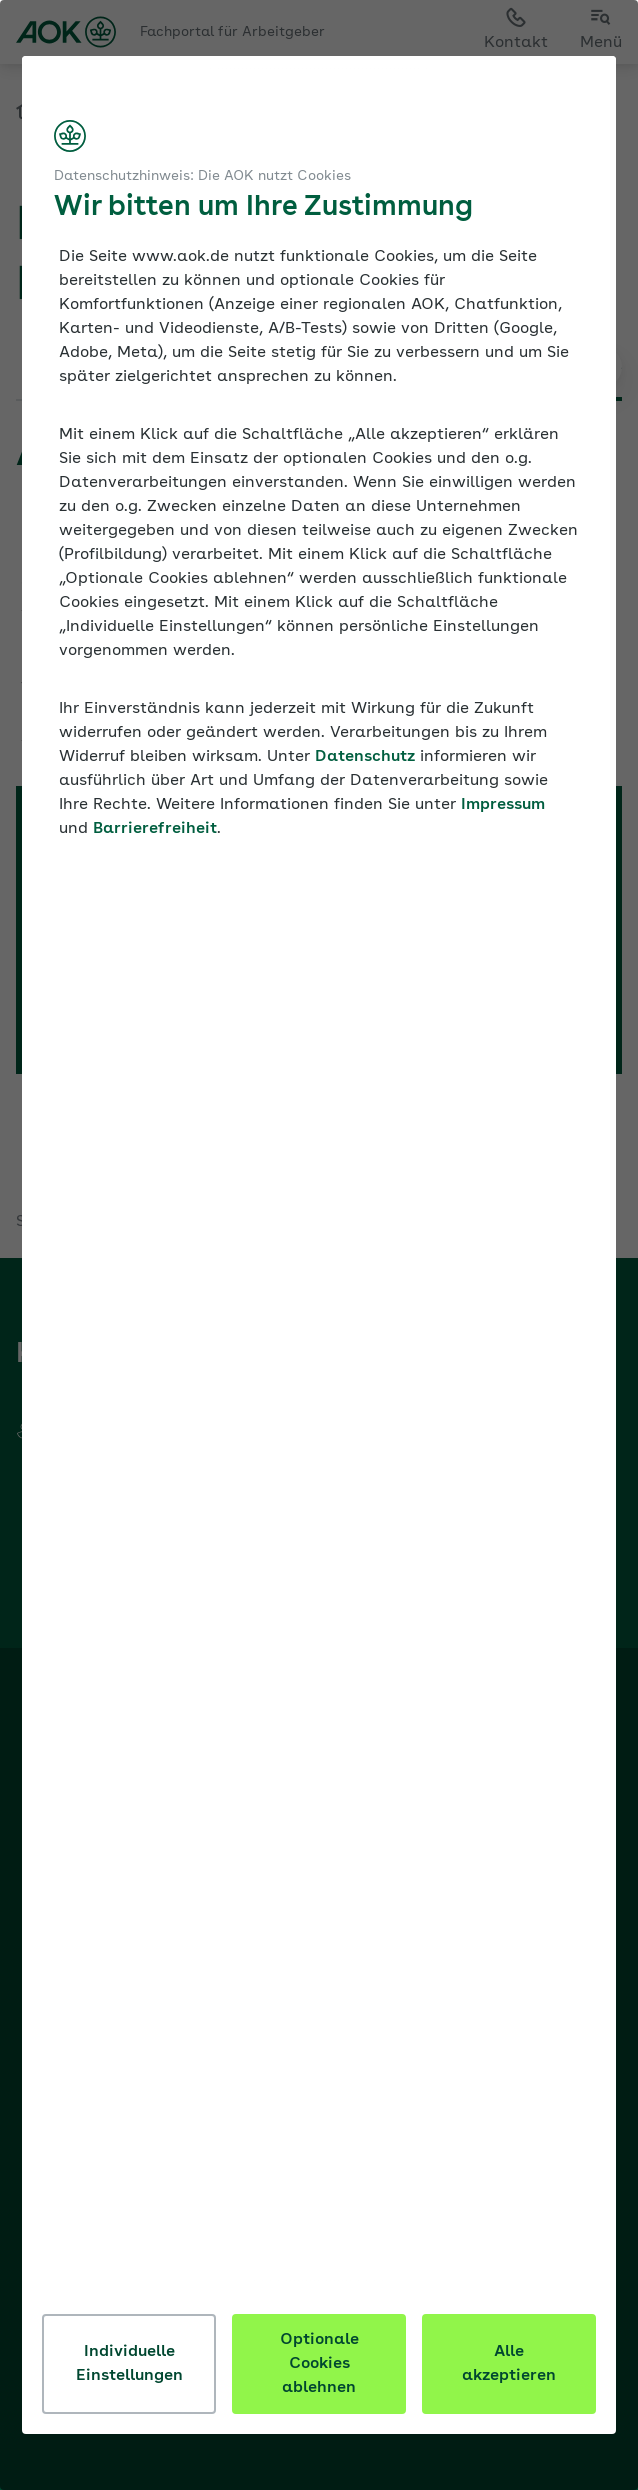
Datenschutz (367, 757)
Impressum (505, 805)
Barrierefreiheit (157, 829)
